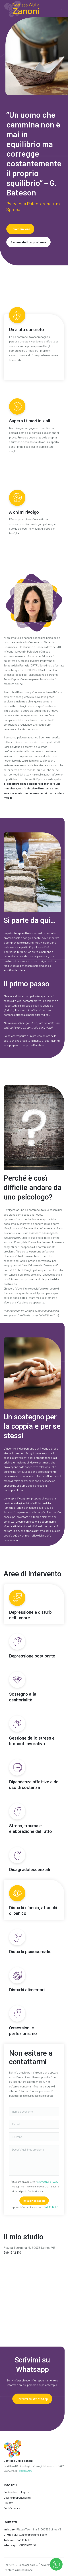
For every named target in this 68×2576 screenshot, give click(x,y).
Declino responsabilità (17, 2497)
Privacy (8, 2502)
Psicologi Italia (24, 2470)
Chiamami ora (20, 229)
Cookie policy (12, 2508)
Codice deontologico (16, 2492)
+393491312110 (27, 2545)
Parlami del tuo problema (28, 242)
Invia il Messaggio (34, 2200)
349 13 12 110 (51, 2207)
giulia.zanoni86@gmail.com (30, 2534)
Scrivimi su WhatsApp (32, 2399)
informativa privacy (47, 2181)
